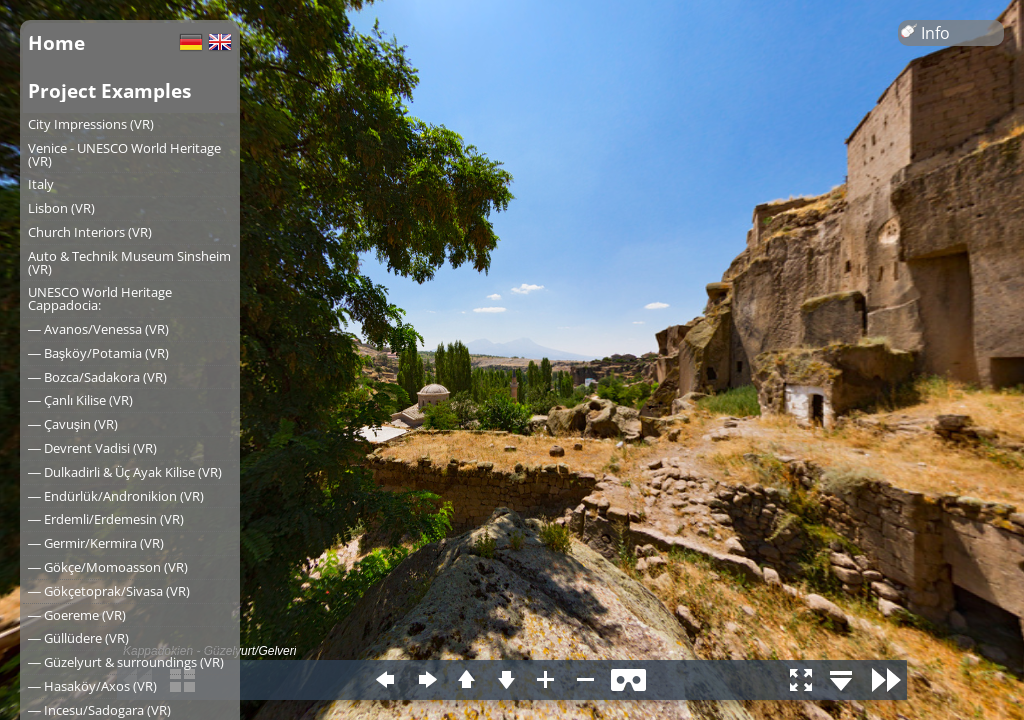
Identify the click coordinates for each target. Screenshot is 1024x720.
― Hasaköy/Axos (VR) (92, 686)
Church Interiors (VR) (90, 232)
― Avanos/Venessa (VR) (98, 329)
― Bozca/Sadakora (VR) (97, 377)
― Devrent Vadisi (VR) (92, 448)
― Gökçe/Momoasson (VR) (108, 567)
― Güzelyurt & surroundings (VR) (126, 662)
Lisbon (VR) (61, 208)
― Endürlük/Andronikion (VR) (116, 496)
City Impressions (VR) (91, 124)
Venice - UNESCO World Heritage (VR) (124, 154)
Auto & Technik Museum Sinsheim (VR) (129, 262)
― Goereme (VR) (77, 615)
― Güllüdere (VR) (78, 638)
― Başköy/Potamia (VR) (98, 353)
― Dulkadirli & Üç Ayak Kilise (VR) (125, 472)
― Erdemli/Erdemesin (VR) (106, 519)
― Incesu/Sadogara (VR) (99, 710)
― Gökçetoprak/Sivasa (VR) (109, 591)
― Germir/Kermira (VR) (96, 543)
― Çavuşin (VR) (73, 424)
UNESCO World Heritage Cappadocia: (100, 298)
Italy (41, 184)
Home (56, 42)
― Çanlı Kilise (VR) (80, 400)
